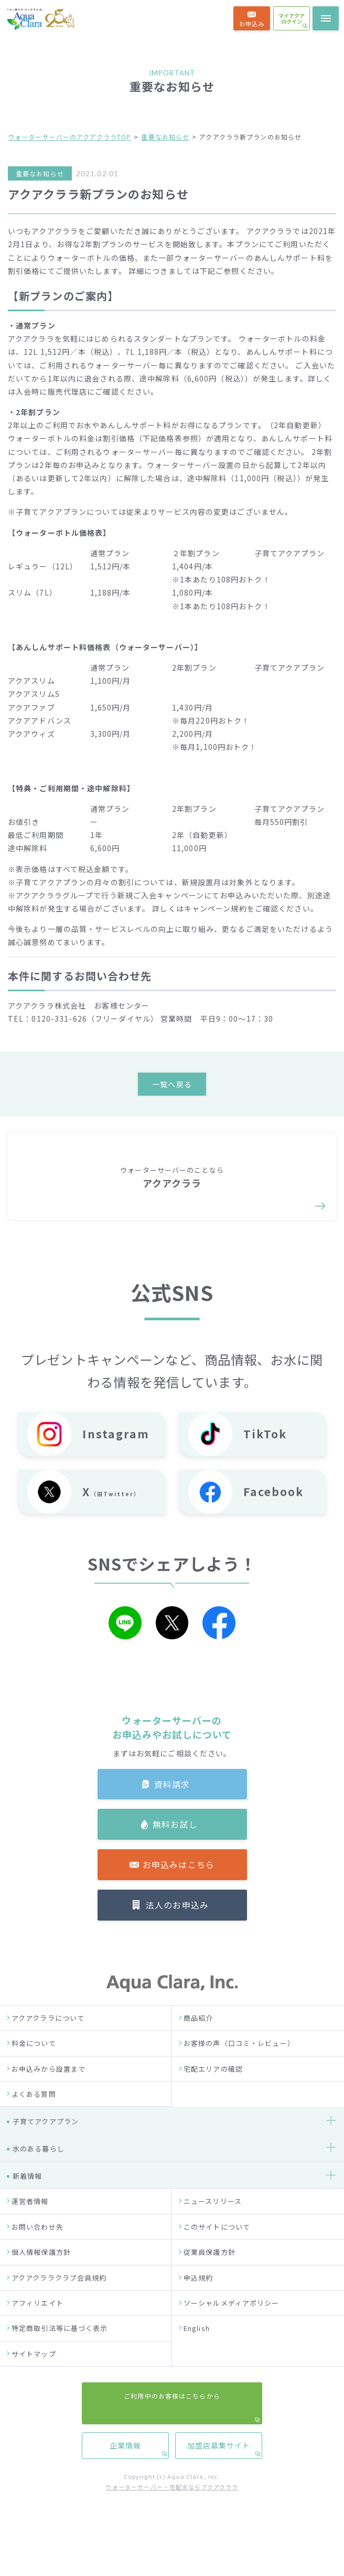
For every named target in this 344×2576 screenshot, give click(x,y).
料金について (34, 2075)
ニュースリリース (213, 2233)
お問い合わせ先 (37, 2258)
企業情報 (125, 1058)
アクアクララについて (48, 2049)
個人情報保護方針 (41, 2283)
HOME (17, 679)
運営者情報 (30, 2233)
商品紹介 (198, 2049)
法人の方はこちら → (171, 652)
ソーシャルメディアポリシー (232, 2334)
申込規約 (198, 2309)
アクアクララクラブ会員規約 (59, 2309)
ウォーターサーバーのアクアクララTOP (69, 136)
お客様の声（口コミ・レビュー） (239, 2075)
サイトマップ (34, 2385)
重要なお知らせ (165, 136)
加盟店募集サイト (219, 1058)
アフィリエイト (37, 2334)
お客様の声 (25, 803)
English (197, 2360)
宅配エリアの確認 (213, 2100)
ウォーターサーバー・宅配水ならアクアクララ (172, 2518)
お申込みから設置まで (48, 2100)
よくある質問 (34, 2125)
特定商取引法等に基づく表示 (60, 2360)
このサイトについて (217, 2258)
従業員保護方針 (209, 2283)
